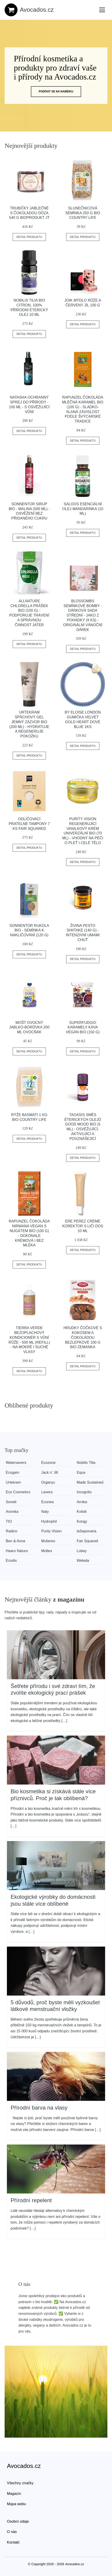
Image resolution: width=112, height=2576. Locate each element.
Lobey (83, 1551)
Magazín (14, 2494)
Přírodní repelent (31, 2200)
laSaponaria (87, 1531)
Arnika (83, 1502)
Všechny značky (20, 2483)
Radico (11, 1531)
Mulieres (49, 1541)
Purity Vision (52, 1531)
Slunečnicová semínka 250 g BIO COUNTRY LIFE (82, 213)
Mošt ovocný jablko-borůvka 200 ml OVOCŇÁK (29, 1027)
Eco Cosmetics (18, 1492)
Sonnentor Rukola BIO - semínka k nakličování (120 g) (29, 930)
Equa (82, 1472)
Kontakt (13, 2542)
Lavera (47, 1492)
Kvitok (83, 1512)
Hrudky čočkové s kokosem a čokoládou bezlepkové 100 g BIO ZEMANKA (83, 1337)
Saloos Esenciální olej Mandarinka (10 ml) (82, 509)
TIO (9, 1521)
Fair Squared (88, 1541)
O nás (12, 2532)
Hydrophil (49, 1521)
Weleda (84, 1560)
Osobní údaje (18, 2521)
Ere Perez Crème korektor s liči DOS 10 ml (82, 1226)
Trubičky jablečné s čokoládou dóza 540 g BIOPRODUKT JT (29, 213)
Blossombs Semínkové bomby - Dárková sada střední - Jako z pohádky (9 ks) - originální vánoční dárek (82, 615)
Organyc (49, 1482)
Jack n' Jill (50, 1472)
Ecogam (12, 1472)
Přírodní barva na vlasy (39, 2108)
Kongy (83, 1521)
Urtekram (13, 1482)
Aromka (12, 1512)
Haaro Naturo (17, 1551)
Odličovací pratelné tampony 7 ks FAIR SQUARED (29, 824)
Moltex (47, 1551)
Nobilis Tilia (87, 1463)
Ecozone (49, 1463)
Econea (48, 1502)
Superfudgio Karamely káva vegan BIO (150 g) (83, 1027)
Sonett (11, 1502)
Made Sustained (91, 1482)
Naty (45, 1512)
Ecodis (11, 1560)
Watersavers (16, 1463)
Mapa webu (16, 2504)
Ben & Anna (15, 1541)
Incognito (85, 1492)
